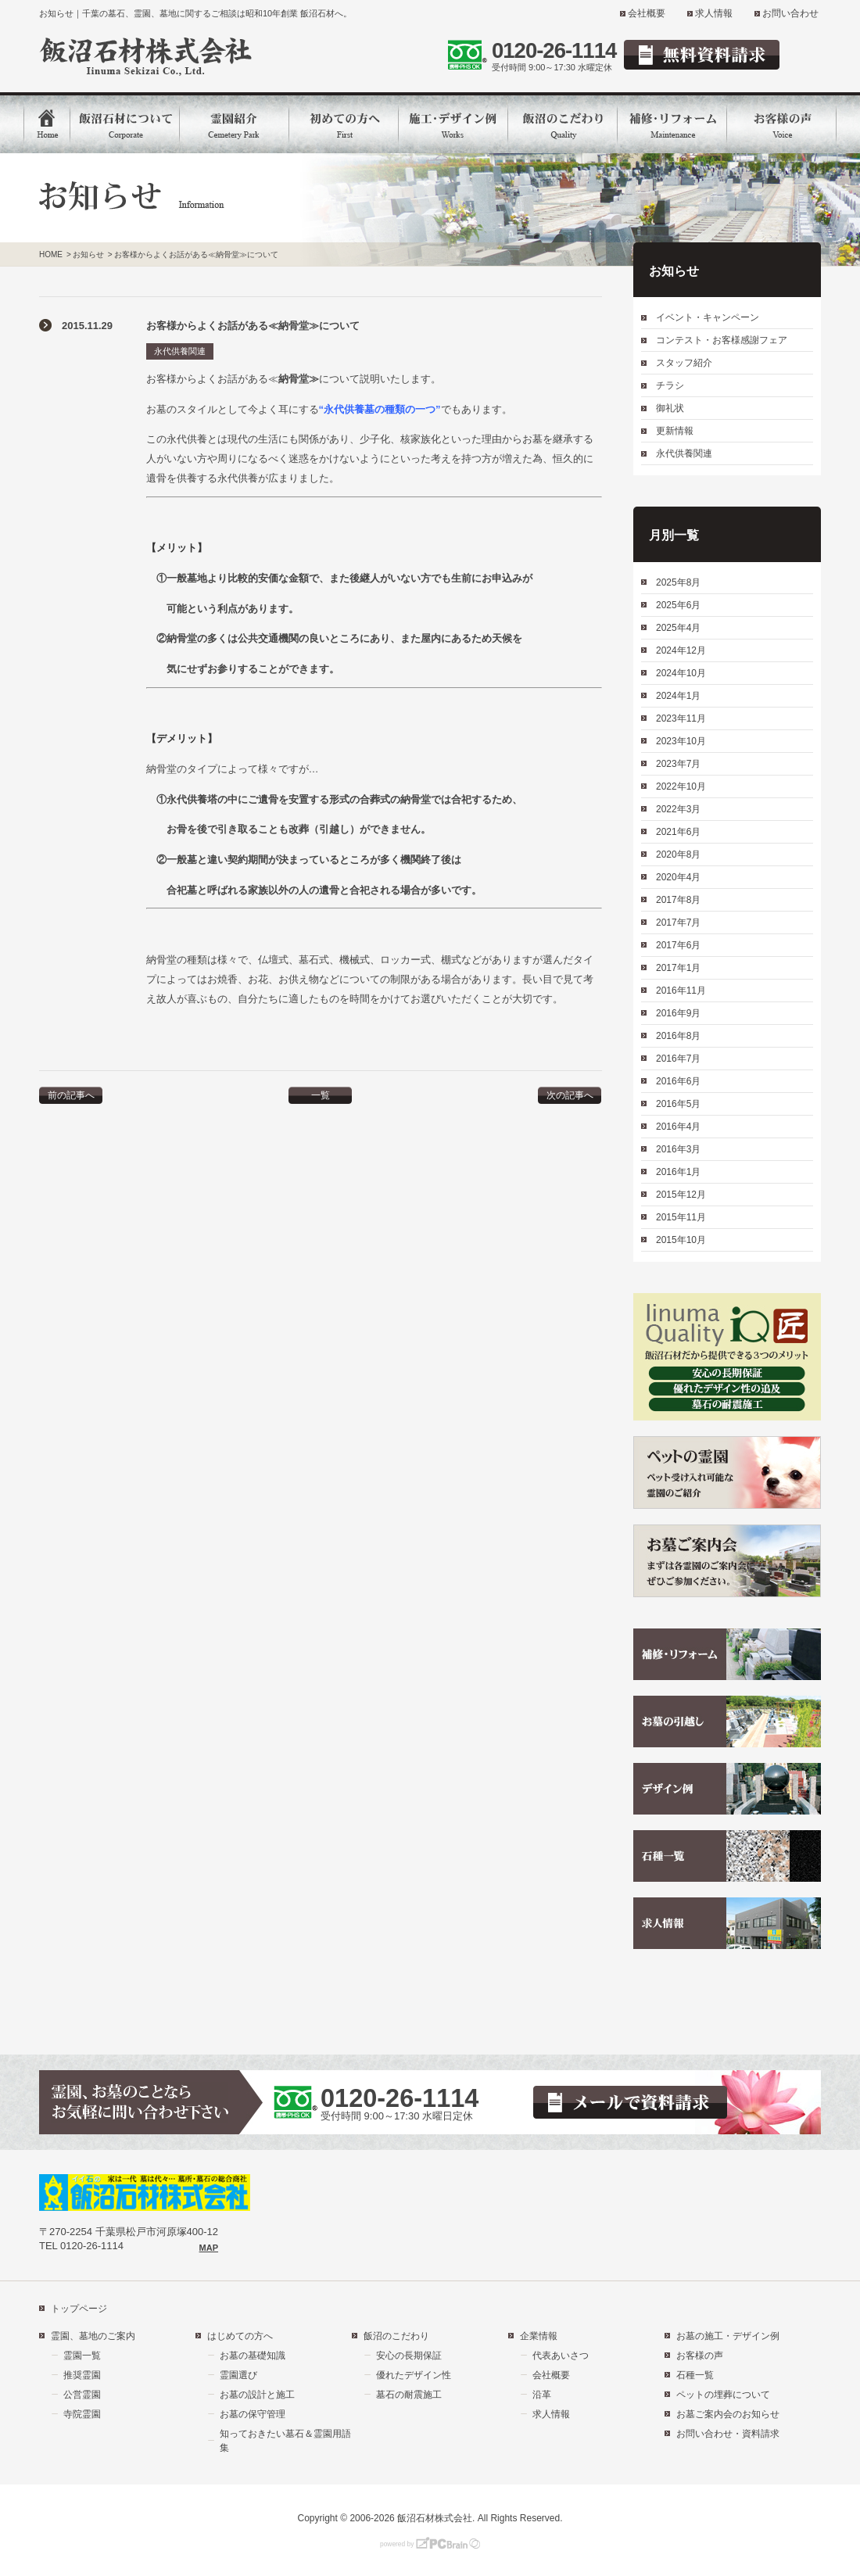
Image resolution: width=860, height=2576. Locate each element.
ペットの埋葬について (723, 2394)
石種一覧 (695, 2375)
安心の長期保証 (409, 2355)
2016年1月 (678, 1171)
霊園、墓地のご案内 (93, 2336)
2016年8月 (678, 1035)
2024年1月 (678, 695)
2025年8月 (678, 582)
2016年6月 (678, 1081)
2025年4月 (678, 627)
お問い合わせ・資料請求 (727, 2433)
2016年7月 (678, 1058)
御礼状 (670, 408)
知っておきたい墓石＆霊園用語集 (285, 2440)
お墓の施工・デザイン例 (727, 2336)
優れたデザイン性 (413, 2375)
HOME (51, 254)
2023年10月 (681, 741)
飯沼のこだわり (396, 2336)
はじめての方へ (240, 2336)
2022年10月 (681, 786)
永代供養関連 (180, 351)
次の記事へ (569, 1095)
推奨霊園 (82, 2375)
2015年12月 (681, 1194)
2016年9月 (678, 1013)
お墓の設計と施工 (257, 2394)
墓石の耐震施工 (409, 2394)
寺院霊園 (82, 2414)
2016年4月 (678, 1126)
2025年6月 (678, 605)
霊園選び (238, 2375)
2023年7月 (678, 763)
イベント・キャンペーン (707, 317)
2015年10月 (681, 1239)
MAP (208, 2247)
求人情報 (714, 13)
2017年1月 (678, 967)
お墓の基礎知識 (252, 2355)
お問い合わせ (790, 13)
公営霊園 (82, 2394)
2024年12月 (681, 650)
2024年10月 (681, 673)
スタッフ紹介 (684, 362)
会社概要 (646, 13)
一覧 (320, 1095)
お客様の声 (699, 2355)
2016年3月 (678, 1149)
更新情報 (674, 430)
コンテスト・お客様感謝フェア (721, 340)
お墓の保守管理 (252, 2414)
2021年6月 (678, 831)
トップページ (79, 2308)
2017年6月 (678, 945)
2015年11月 (681, 1217)
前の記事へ (71, 1095)
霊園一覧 (82, 2355)
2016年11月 (681, 990)
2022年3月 (678, 809)
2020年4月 (678, 877)
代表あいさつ (560, 2355)
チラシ (670, 385)
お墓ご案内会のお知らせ (727, 2414)
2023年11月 (681, 718)
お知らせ (88, 254)
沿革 (541, 2394)
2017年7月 (678, 922)
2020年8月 (678, 854)
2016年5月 (678, 1103)
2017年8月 (678, 899)
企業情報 (538, 2336)
